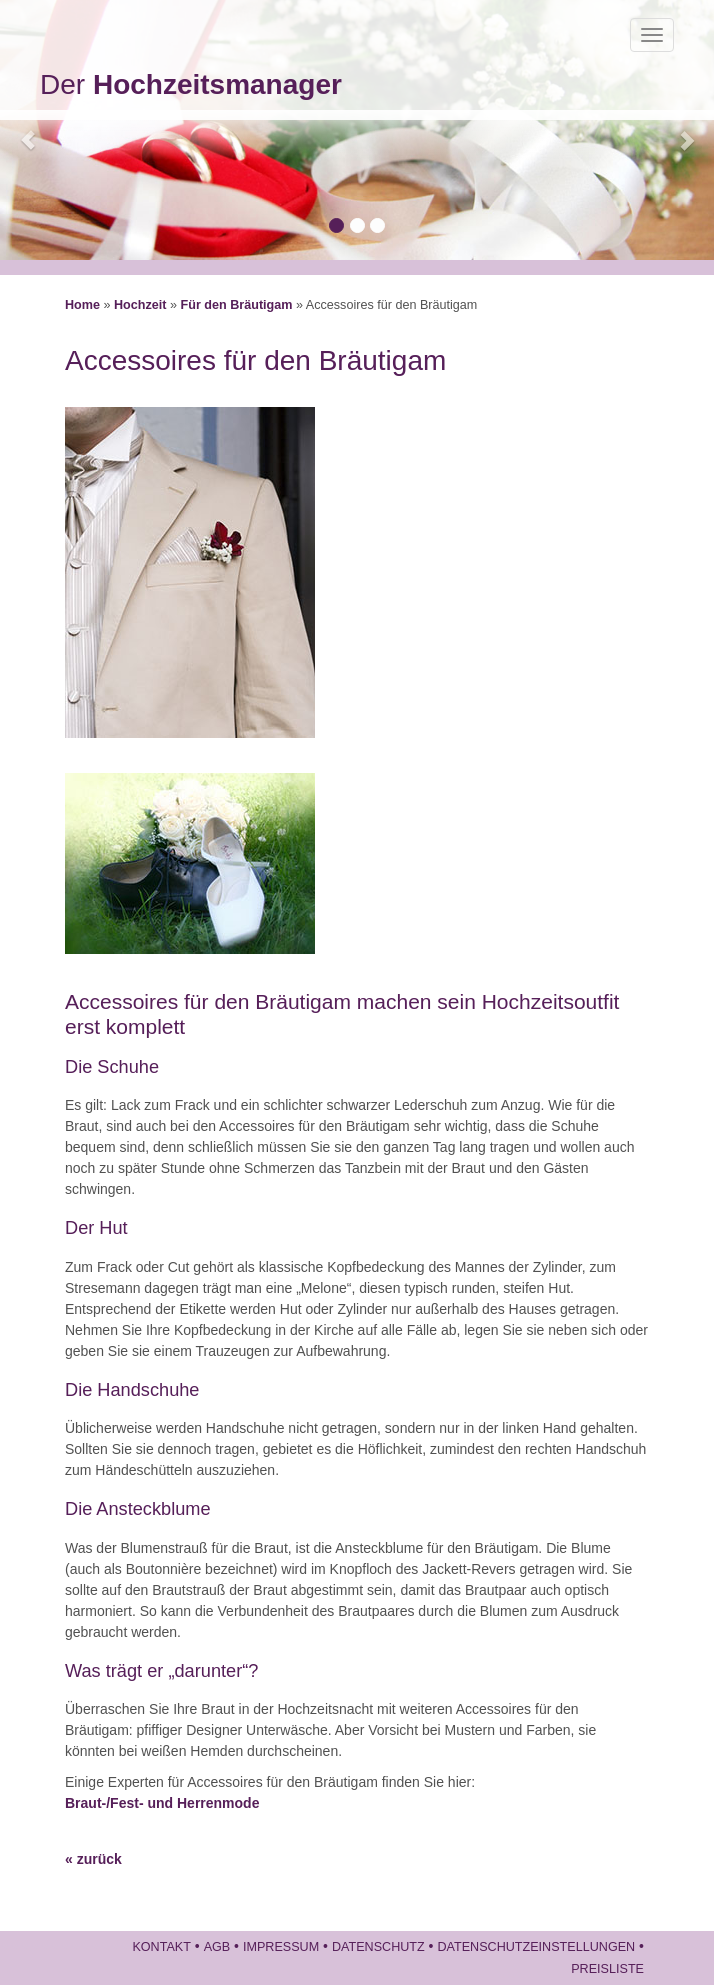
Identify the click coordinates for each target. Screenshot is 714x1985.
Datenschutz (378, 1947)
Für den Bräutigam (237, 305)
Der (191, 84)
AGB (217, 1947)
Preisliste (607, 1969)
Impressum (281, 1947)
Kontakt (161, 1947)
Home (82, 305)
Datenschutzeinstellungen (536, 1947)
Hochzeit (140, 305)
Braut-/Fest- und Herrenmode (162, 1803)
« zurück (93, 1859)
